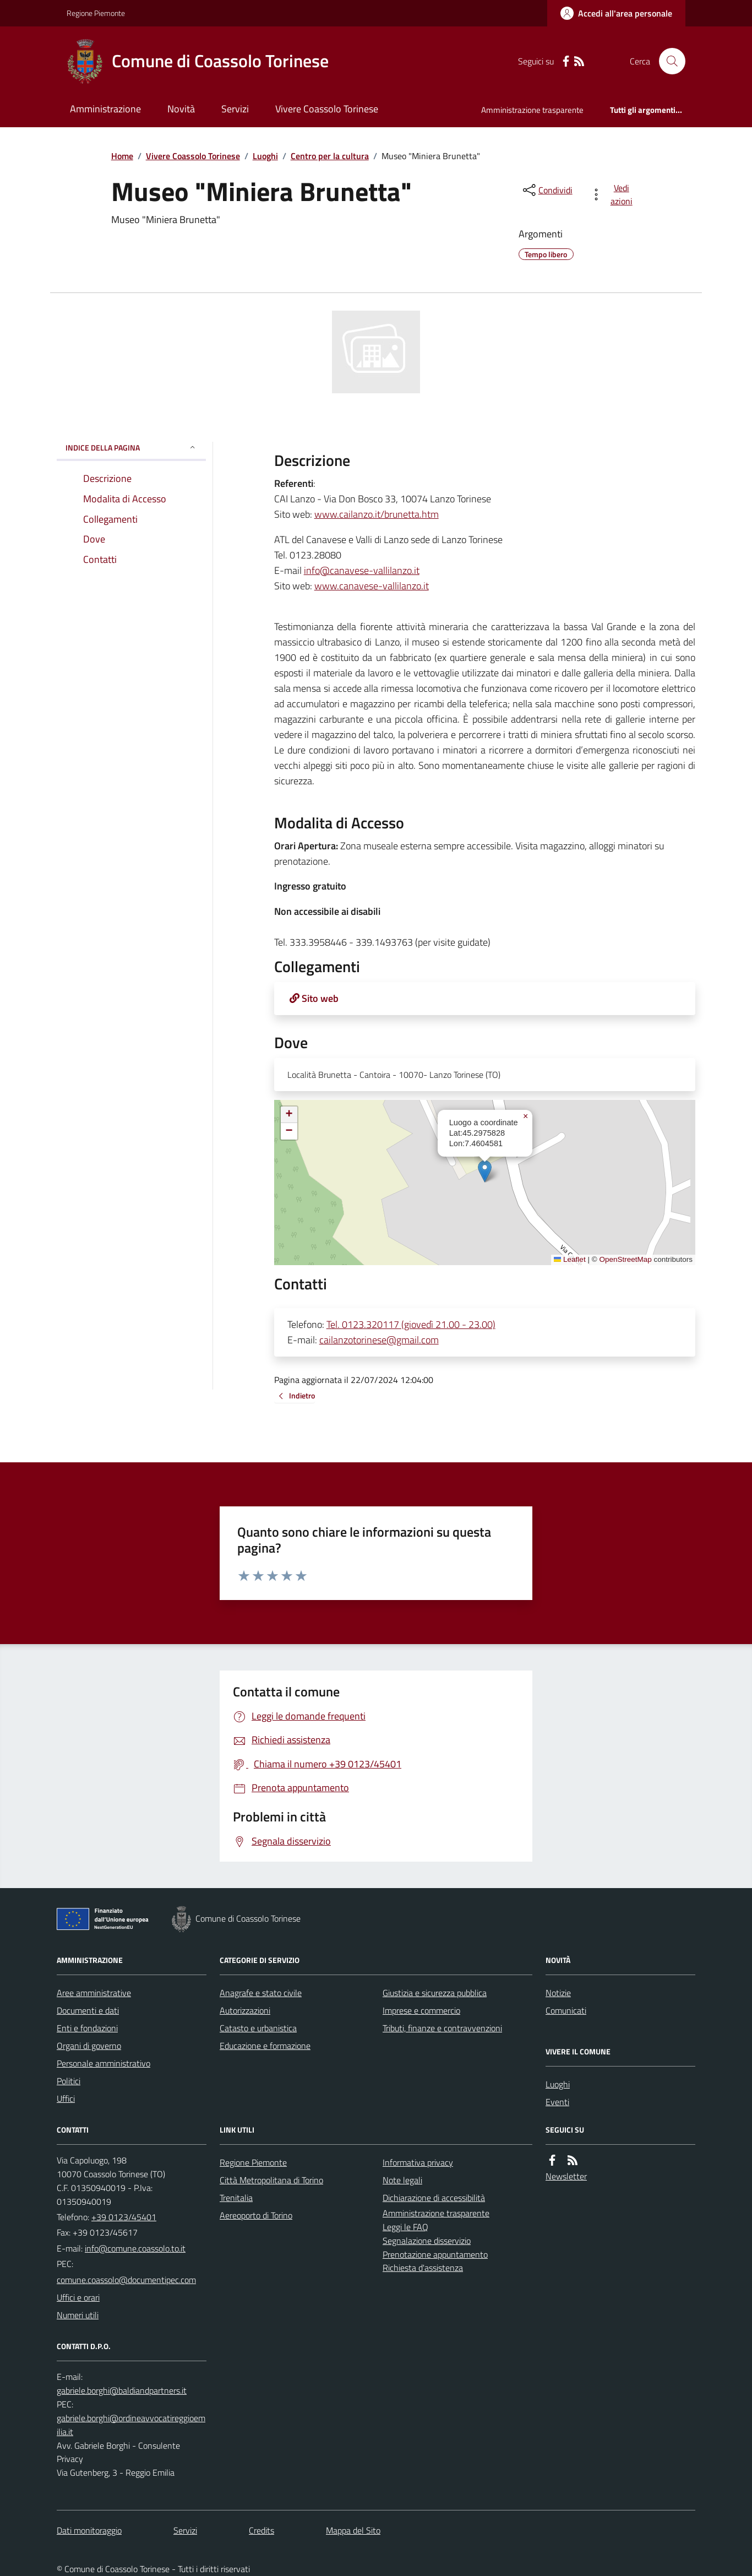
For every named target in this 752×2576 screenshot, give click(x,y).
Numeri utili (78, 2315)
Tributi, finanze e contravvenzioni (442, 2028)
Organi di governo (89, 2045)
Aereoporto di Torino (256, 2215)
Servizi (235, 108)
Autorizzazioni (245, 2010)
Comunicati (566, 2010)
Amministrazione (105, 108)
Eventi (557, 2101)
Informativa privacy (418, 2162)
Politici (68, 2080)
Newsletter (566, 2176)
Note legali (402, 2180)
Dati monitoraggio (89, 2530)
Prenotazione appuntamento (435, 2254)
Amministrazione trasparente (532, 110)
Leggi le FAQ (405, 2226)
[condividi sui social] (547, 190)
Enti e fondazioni (87, 2028)
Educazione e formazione (265, 2045)
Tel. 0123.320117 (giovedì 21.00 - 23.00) (410, 1324)
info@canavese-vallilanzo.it (361, 570)
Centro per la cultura (330, 155)
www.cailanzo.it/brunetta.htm (376, 514)
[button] (485, 1171)
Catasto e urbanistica (258, 2028)
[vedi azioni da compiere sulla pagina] (613, 194)
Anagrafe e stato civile (261, 1992)
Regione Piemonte (96, 13)
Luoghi (265, 155)
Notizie (558, 1992)
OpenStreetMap (625, 1259)
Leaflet (570, 1259)
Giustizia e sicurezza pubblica (435, 1992)
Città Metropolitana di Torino (271, 2180)
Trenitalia (236, 2197)
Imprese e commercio (421, 2010)
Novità (181, 108)
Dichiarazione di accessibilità (434, 2197)
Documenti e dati (88, 2010)
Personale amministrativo (103, 2063)
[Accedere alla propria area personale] (616, 13)
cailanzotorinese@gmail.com (379, 1339)
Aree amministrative (94, 1992)
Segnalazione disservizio (427, 2240)
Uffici (66, 2098)
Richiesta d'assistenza (423, 2267)
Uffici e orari (78, 2297)
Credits (261, 2530)
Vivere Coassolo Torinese (326, 108)
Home (122, 155)
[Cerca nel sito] (667, 61)
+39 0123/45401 (123, 2217)
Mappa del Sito (353, 2530)
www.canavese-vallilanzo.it (371, 585)
